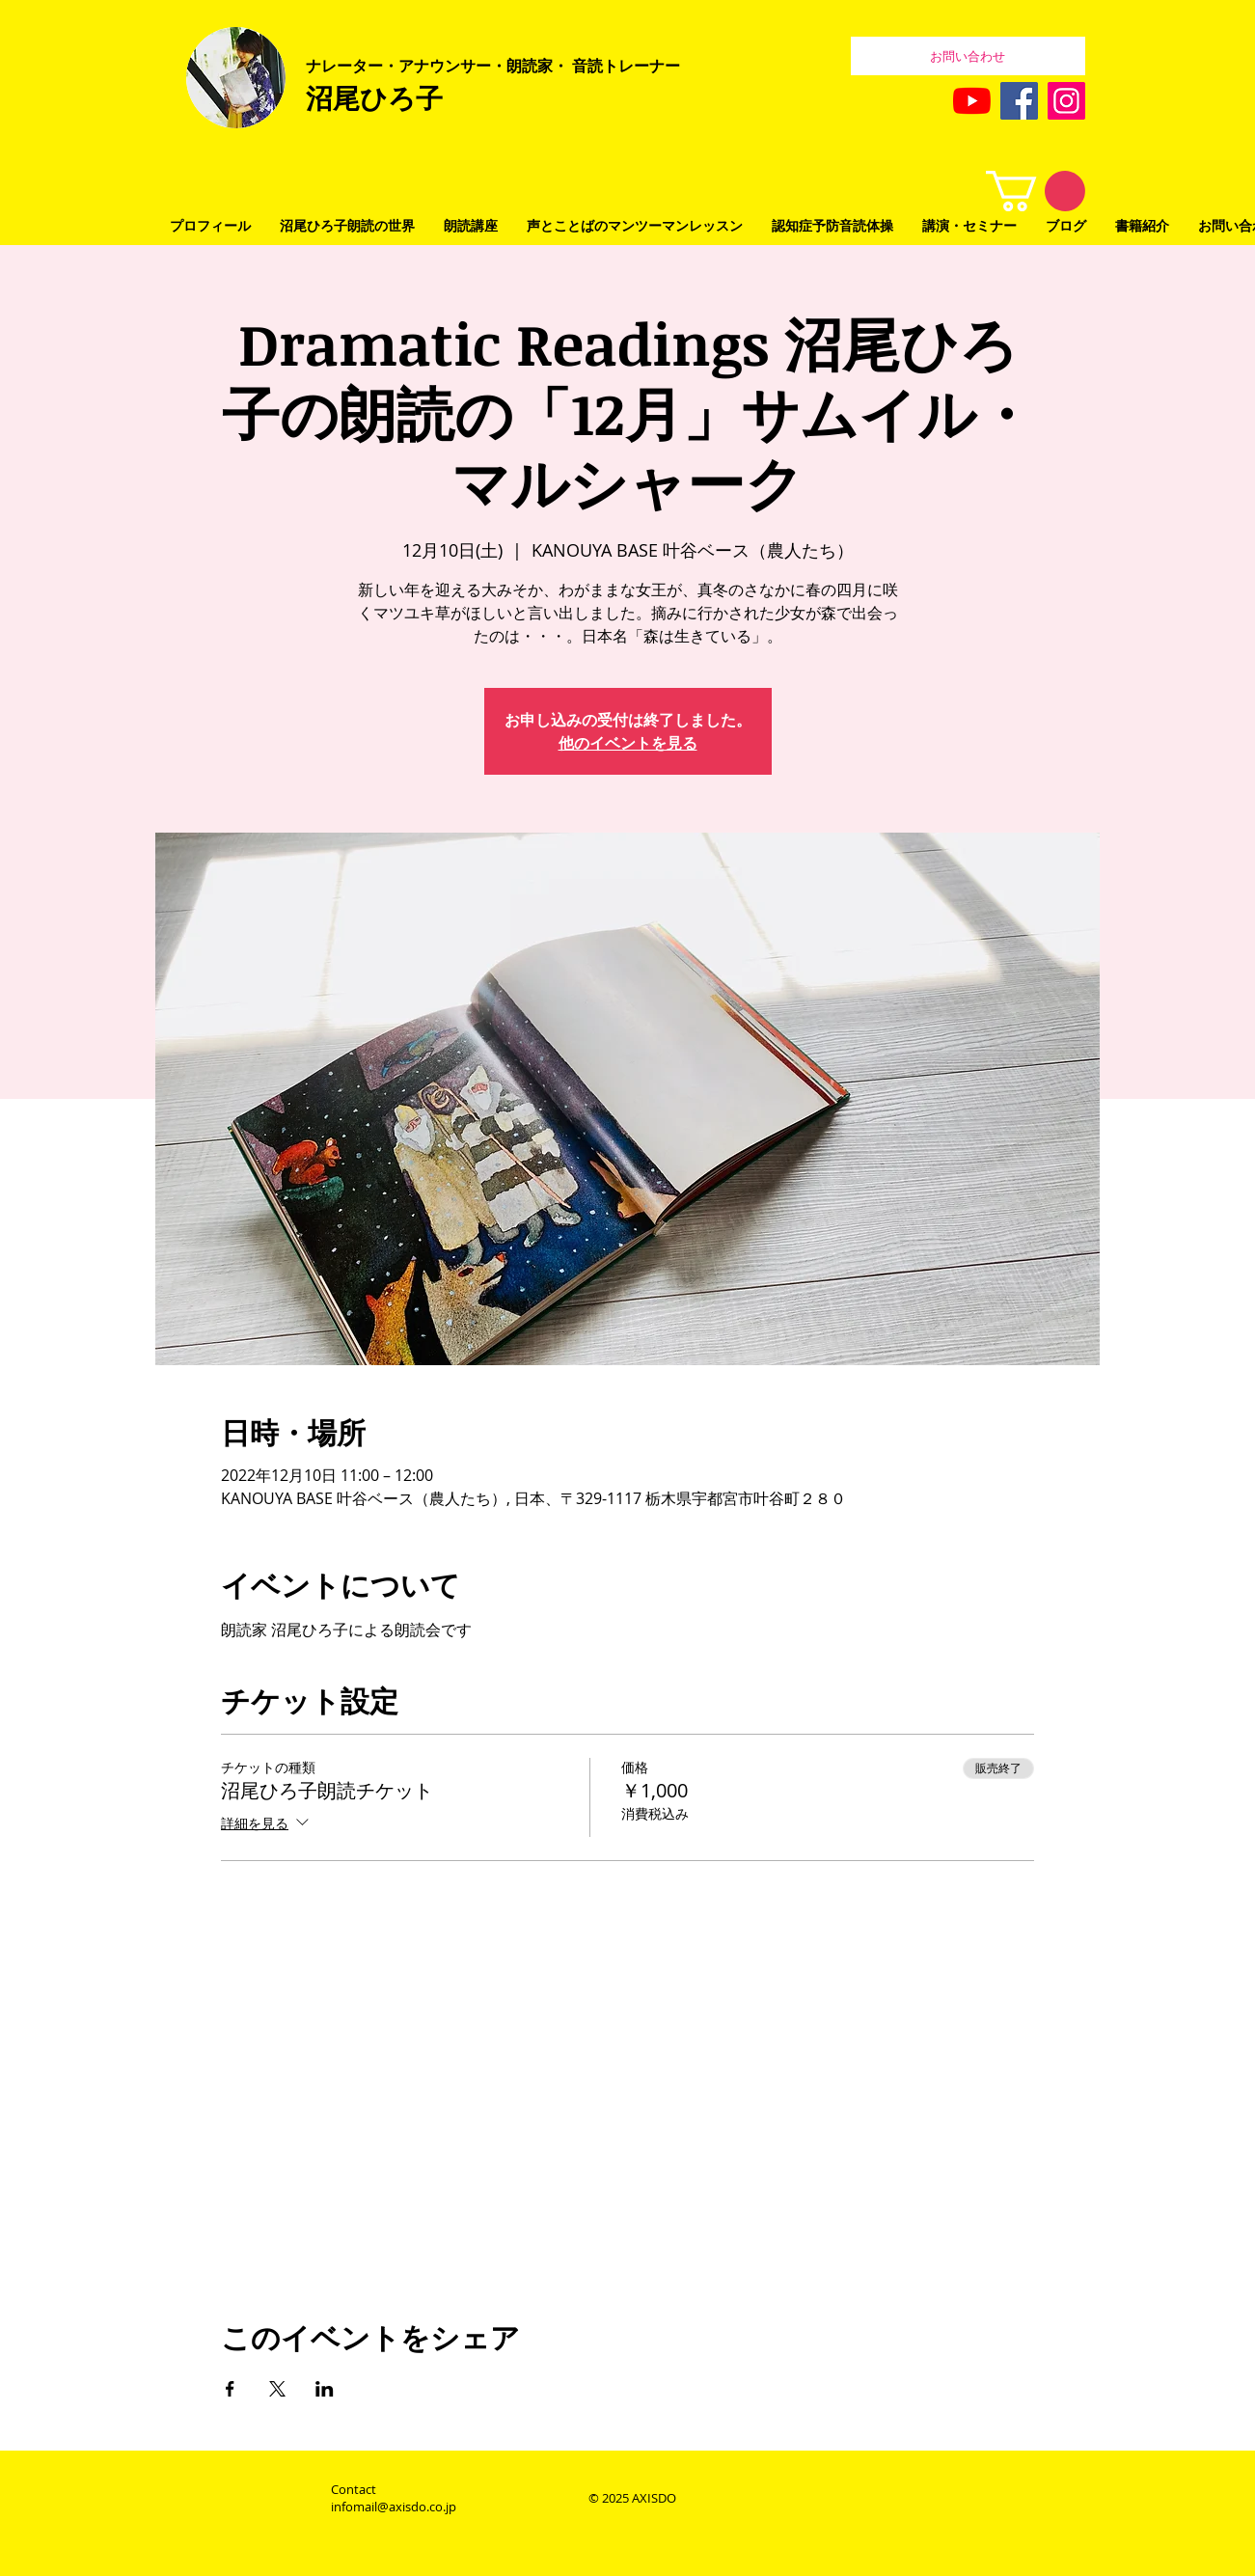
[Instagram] (1066, 101)
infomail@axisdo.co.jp (393, 2506)
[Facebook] (1019, 101)
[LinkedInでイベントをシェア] (324, 2389)
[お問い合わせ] (968, 56)
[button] (1035, 191)
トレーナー (641, 65)
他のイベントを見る (628, 743)
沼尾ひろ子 (374, 97)
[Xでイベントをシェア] (277, 2389)
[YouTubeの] (972, 101)
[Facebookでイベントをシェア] (230, 2389)
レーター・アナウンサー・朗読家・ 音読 (462, 65)
